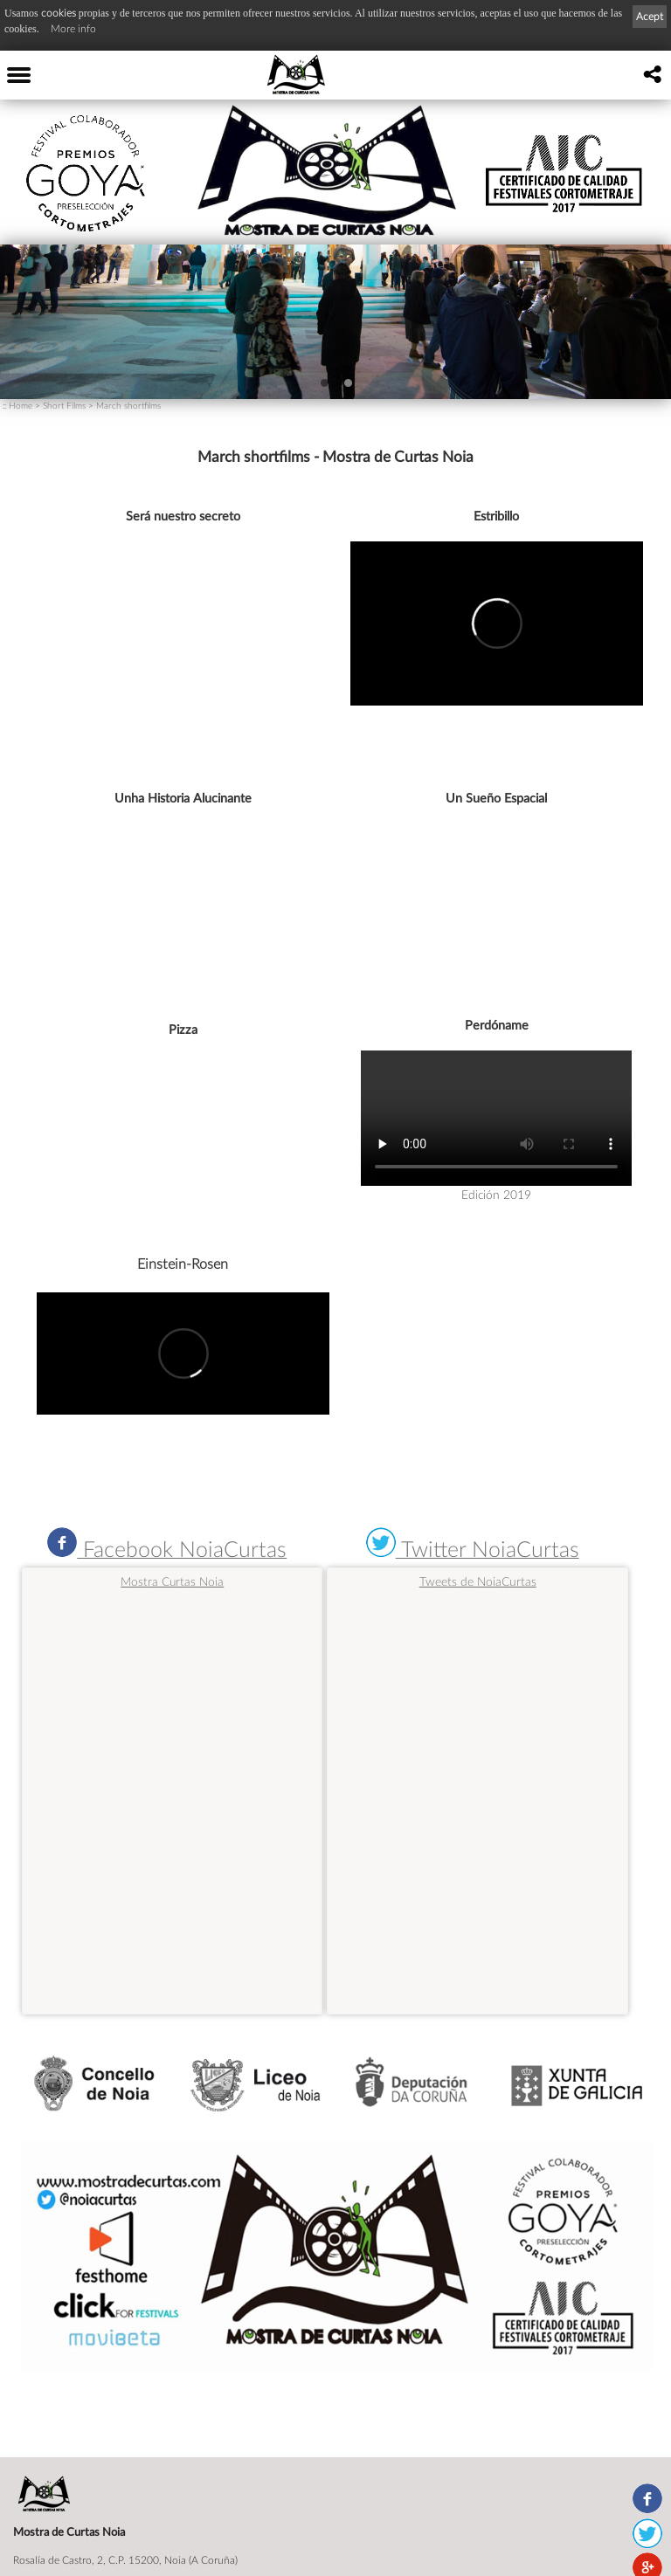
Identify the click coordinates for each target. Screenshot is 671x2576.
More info (73, 28)
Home (20, 405)
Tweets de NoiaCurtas (477, 1581)
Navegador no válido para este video (496, 1118)
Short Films (64, 405)
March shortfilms (128, 405)
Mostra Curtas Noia (172, 1581)
